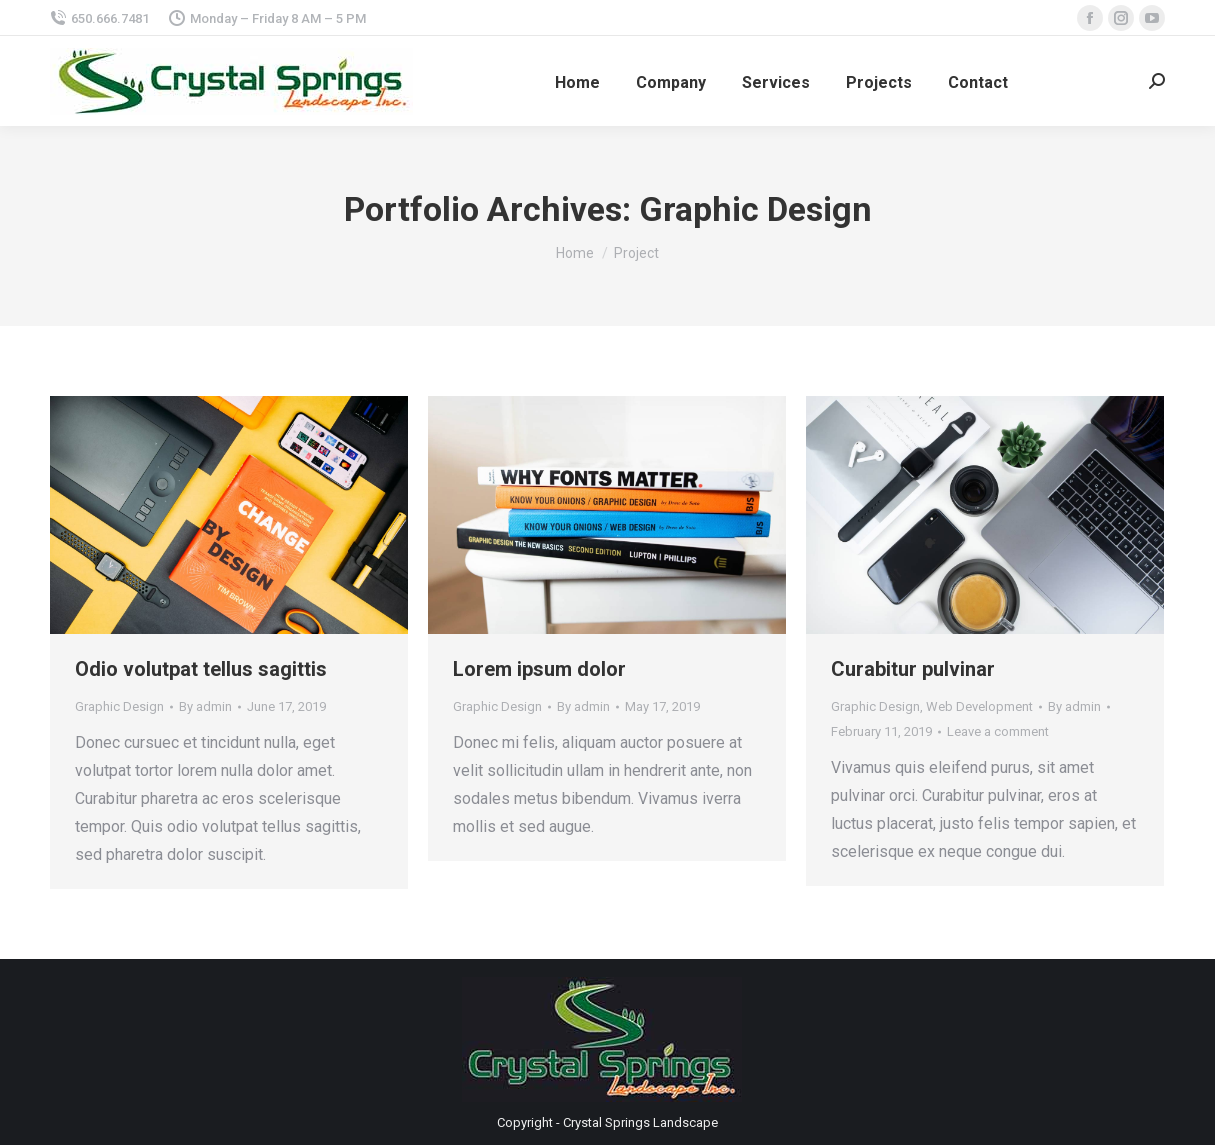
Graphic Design (119, 706)
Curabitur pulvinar (913, 669)
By (205, 706)
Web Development (979, 706)
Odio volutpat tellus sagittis (201, 669)
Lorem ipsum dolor (539, 669)
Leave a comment (998, 731)
